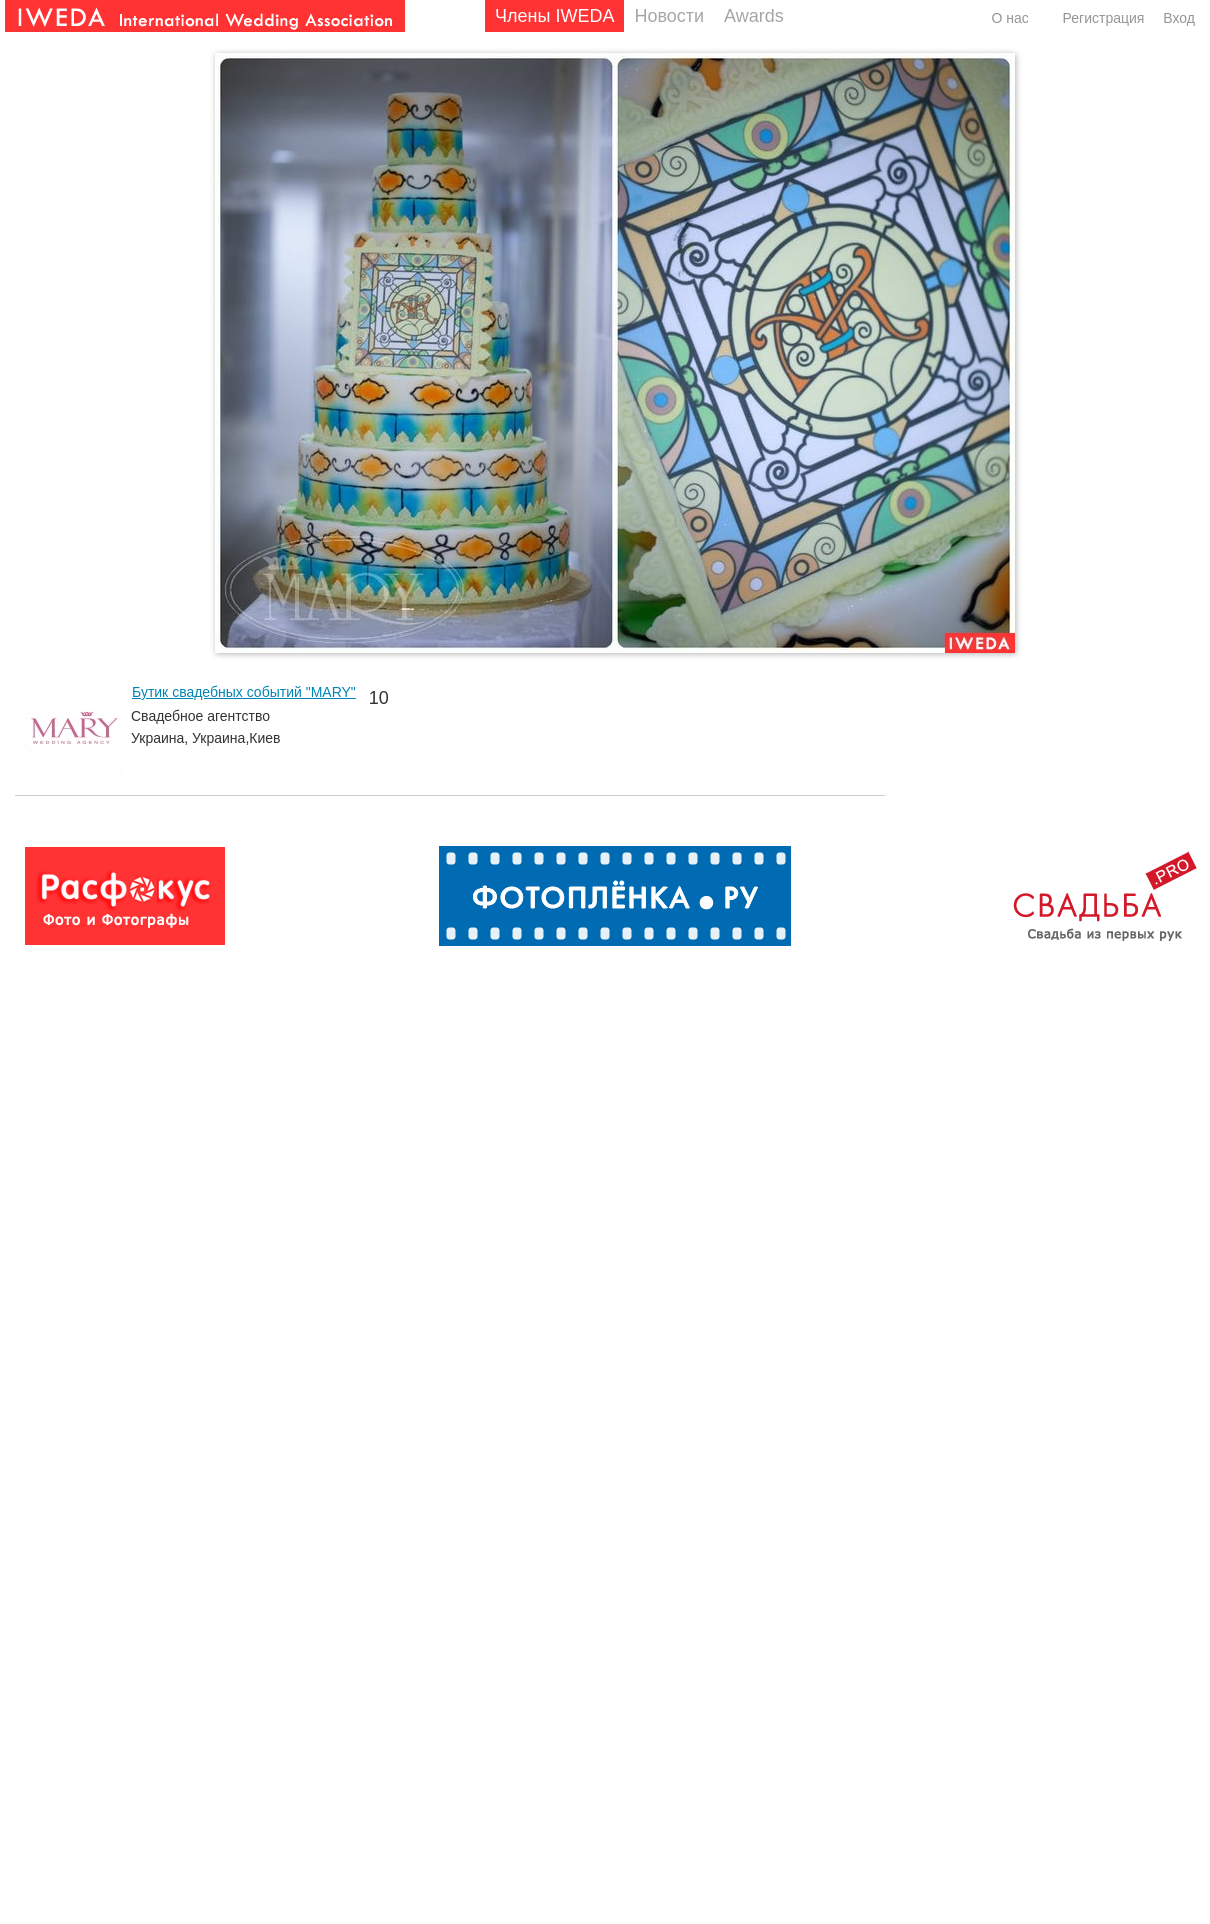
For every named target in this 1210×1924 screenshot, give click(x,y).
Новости (669, 16)
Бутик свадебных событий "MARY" (244, 692)
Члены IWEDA (554, 16)
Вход (1179, 18)
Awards (754, 16)
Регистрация (1104, 18)
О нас (1009, 18)
